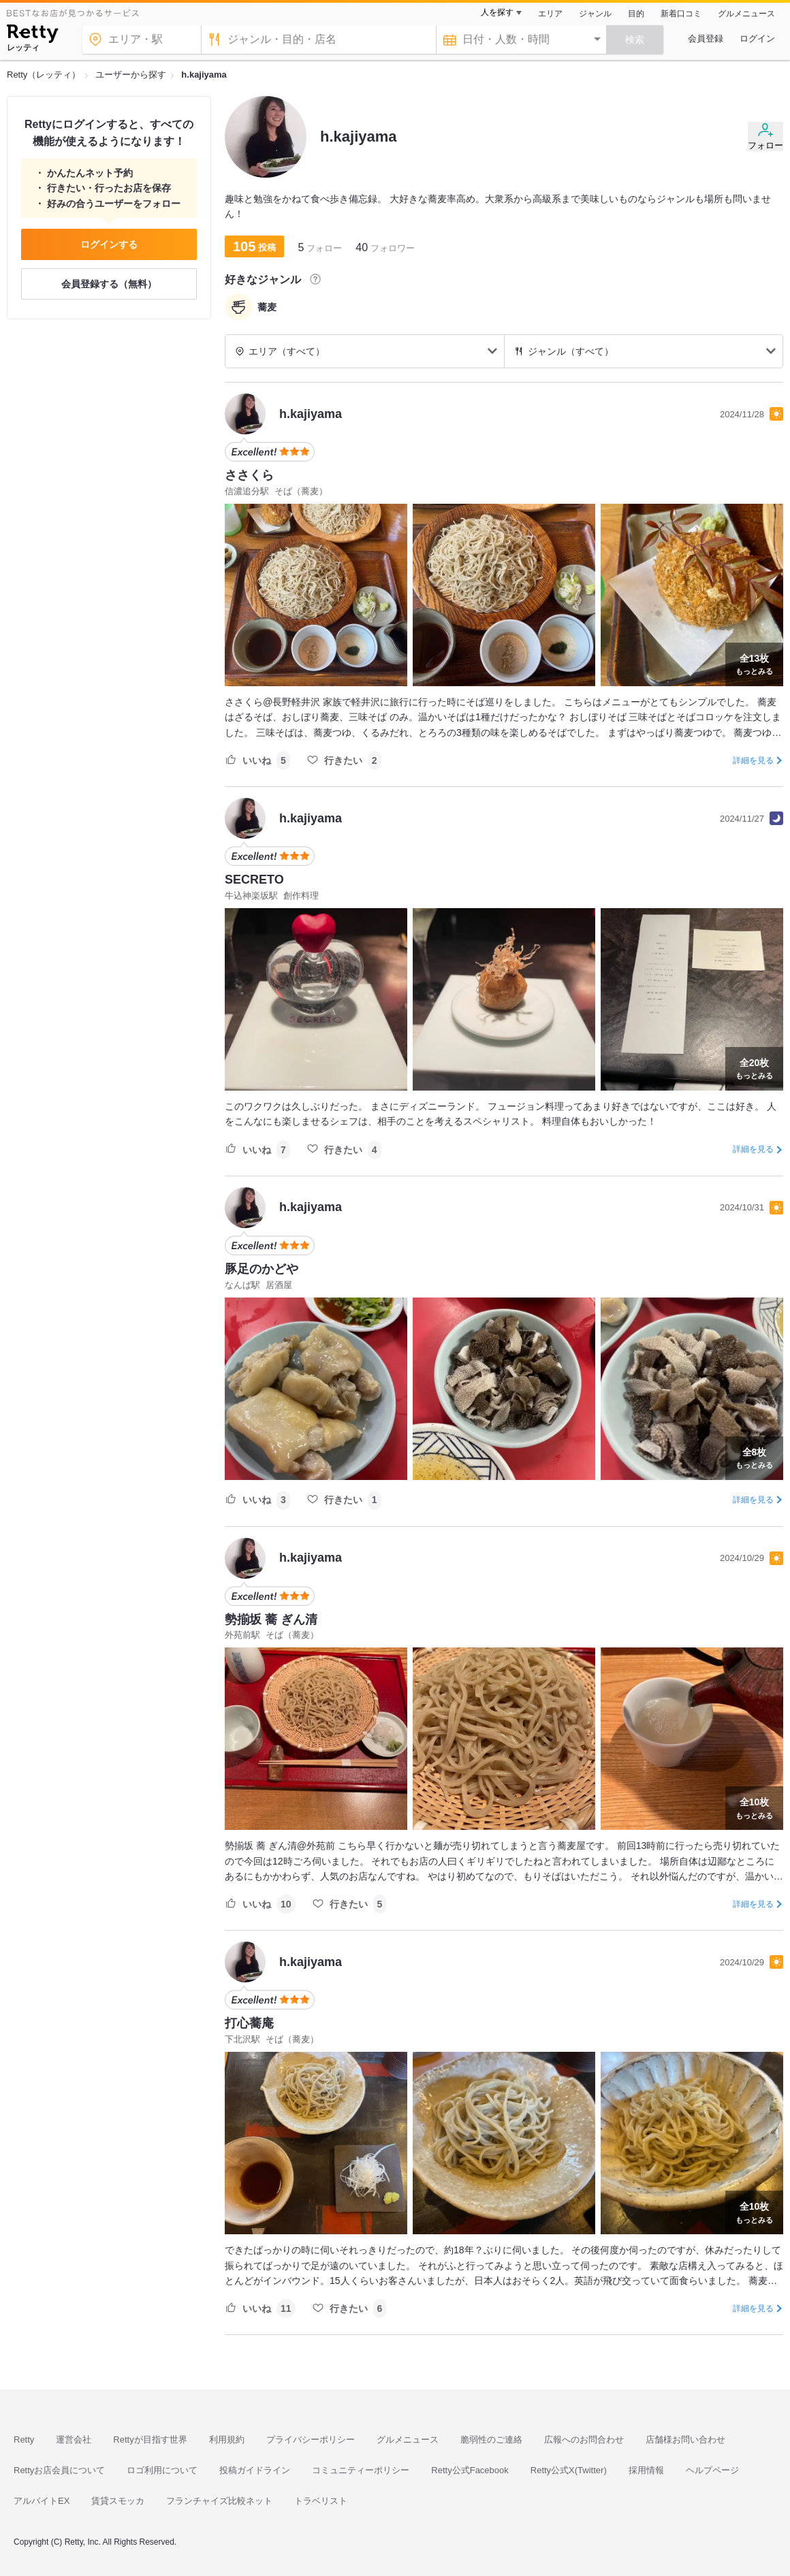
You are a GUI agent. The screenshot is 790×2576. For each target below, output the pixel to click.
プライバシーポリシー (310, 2439)
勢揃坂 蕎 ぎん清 (271, 1619)
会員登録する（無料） (109, 283)
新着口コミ (681, 13)
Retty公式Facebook (469, 2470)
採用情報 (646, 2470)
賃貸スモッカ (117, 2501)
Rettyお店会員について (59, 2470)
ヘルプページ (712, 2470)
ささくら (249, 475)
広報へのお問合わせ (584, 2439)
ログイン (757, 38)
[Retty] (32, 35)
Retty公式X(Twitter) (569, 2470)
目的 (636, 13)
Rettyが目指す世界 (150, 2439)
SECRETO (254, 879)
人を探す (497, 12)
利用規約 (226, 2439)
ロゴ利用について (162, 2470)
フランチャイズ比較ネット (219, 2501)
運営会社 (73, 2439)
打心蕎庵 (249, 2023)
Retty (24, 2439)
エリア (550, 13)
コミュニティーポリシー (360, 2470)
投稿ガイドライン (254, 2470)
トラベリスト (320, 2501)
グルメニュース (746, 13)
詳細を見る (753, 760)
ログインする (109, 244)
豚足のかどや (261, 1269)
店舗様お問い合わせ (685, 2439)
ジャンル (595, 13)
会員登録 (705, 38)
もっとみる (754, 663)
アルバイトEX (41, 2501)
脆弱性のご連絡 (491, 2439)
